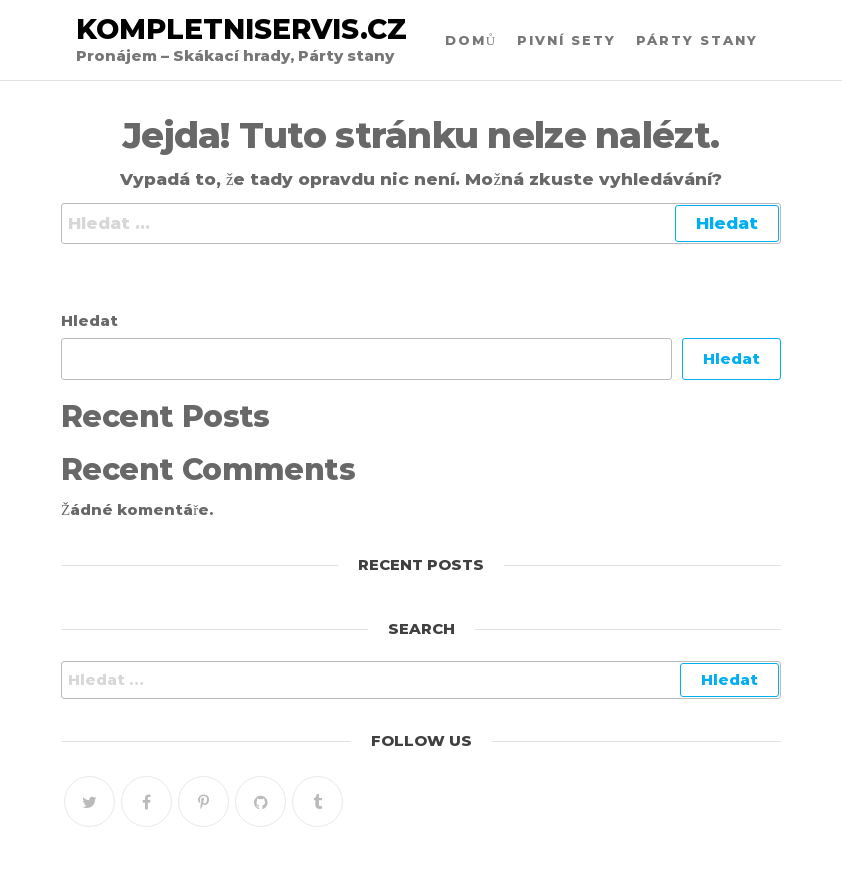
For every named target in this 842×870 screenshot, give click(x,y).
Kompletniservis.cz (241, 29)
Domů (471, 40)
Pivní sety (566, 40)
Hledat (89, 320)
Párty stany (697, 40)
